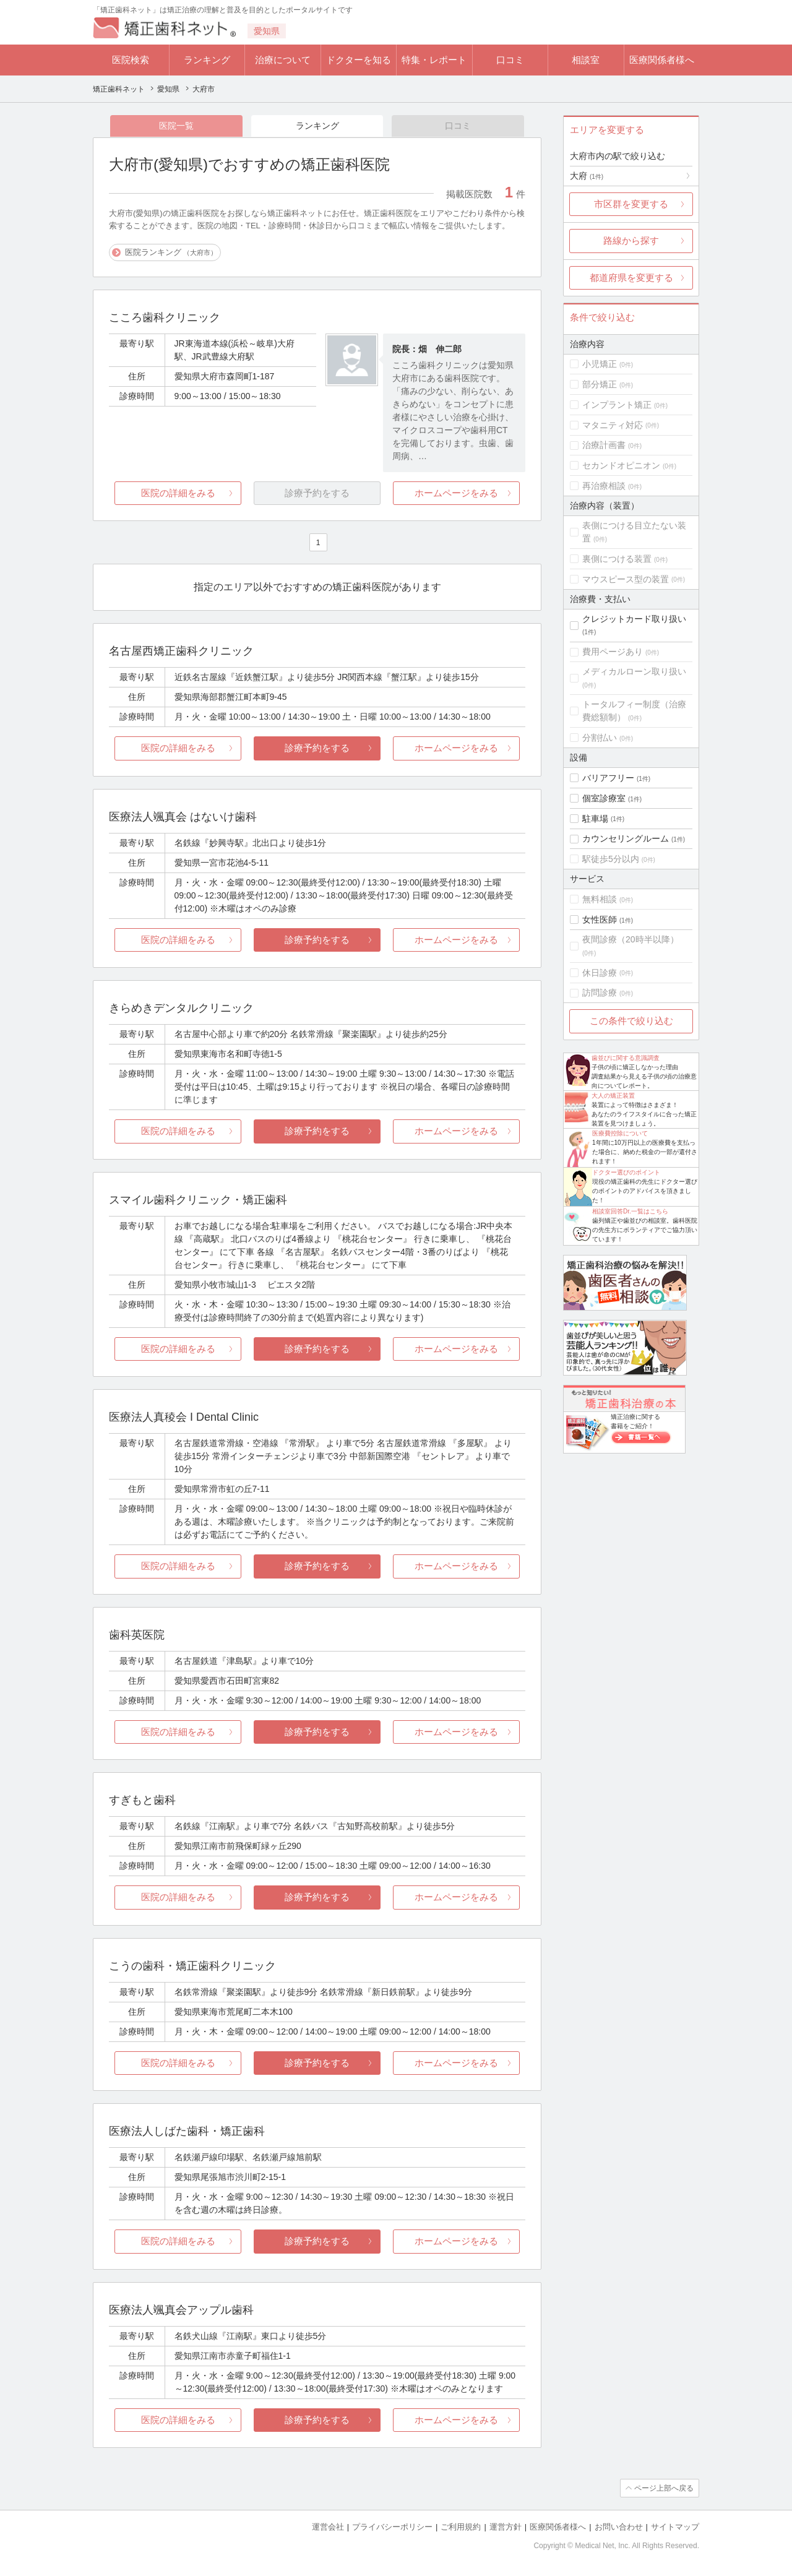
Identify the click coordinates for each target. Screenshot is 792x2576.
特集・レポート (434, 59)
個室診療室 (604, 798)
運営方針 (505, 2526)
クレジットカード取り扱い (634, 619)
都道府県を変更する (631, 277)
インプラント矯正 (617, 405)
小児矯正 (599, 364)
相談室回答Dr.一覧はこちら (630, 1211)
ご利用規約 (461, 2526)
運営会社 (328, 2526)
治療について (283, 59)
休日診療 (599, 973)
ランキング (207, 59)
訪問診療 (599, 992)
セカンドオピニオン (621, 465)
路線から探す (631, 240)
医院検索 (130, 59)
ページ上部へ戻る (664, 2488)
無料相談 (599, 899)
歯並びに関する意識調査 (626, 1057)
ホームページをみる (456, 493)
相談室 (586, 59)
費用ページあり (612, 652)
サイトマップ (675, 2526)
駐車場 (595, 819)
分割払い (599, 738)
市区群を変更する (631, 204)
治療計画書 (604, 445)
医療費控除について (620, 1133)
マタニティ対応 (612, 425)
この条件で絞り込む (631, 1020)
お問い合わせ (619, 2526)
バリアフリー (608, 778)
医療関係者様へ (661, 59)
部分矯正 (599, 384)
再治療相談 (604, 486)
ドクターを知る (358, 59)
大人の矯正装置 (613, 1095)
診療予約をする (317, 748)
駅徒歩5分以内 (610, 859)
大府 (586, 176)
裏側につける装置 (617, 559)
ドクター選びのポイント (626, 1172)
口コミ (510, 59)
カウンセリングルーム (625, 838)
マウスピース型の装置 (625, 579)
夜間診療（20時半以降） (630, 939)
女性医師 (599, 919)
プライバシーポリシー (392, 2526)
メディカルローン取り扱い (634, 671)
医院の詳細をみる (178, 493)
